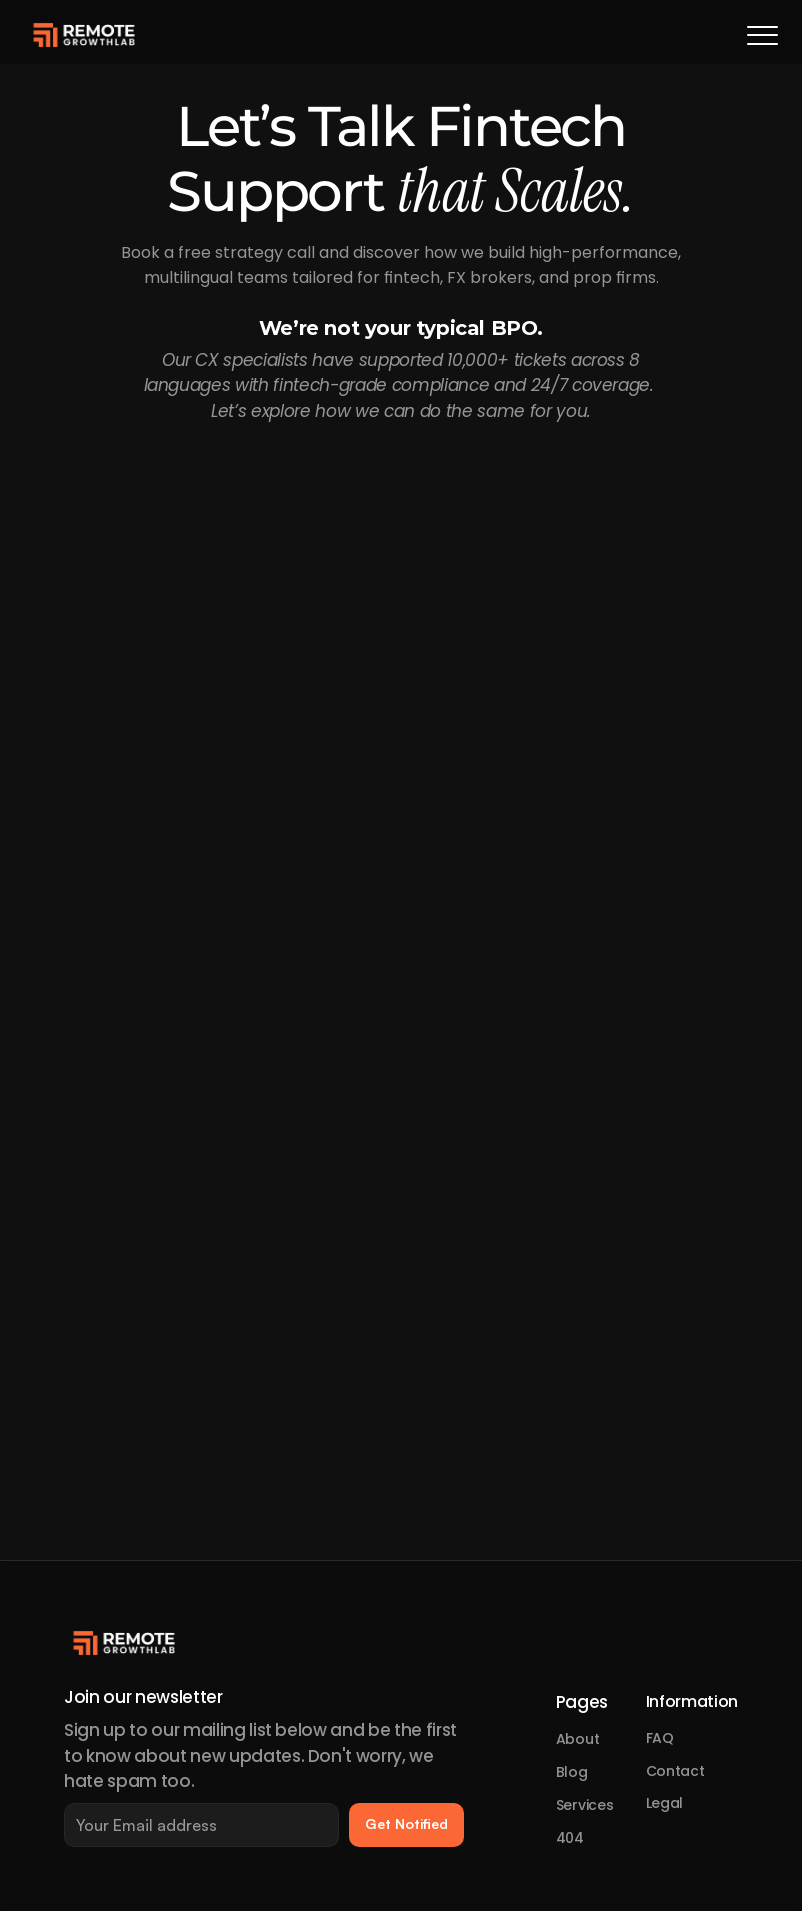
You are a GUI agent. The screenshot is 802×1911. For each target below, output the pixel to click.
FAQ (660, 1738)
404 (570, 1838)
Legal (665, 1803)
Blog (572, 1772)
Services (585, 1805)
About (578, 1739)
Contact (675, 1771)
